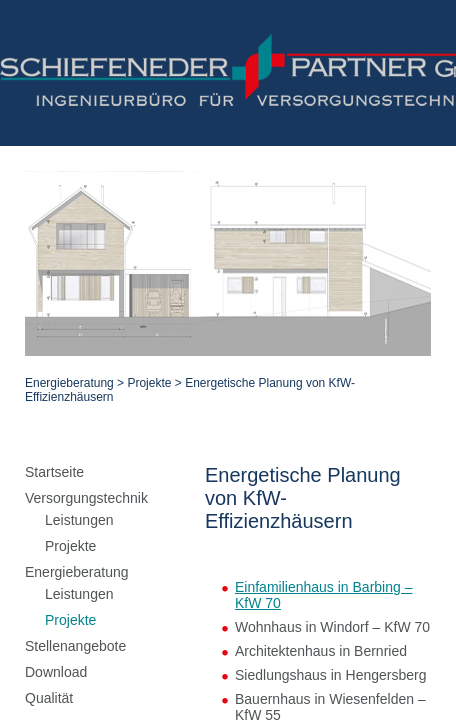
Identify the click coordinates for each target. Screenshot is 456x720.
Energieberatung (64, 207)
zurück (227, 565)
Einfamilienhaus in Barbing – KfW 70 (158, 381)
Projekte (144, 207)
